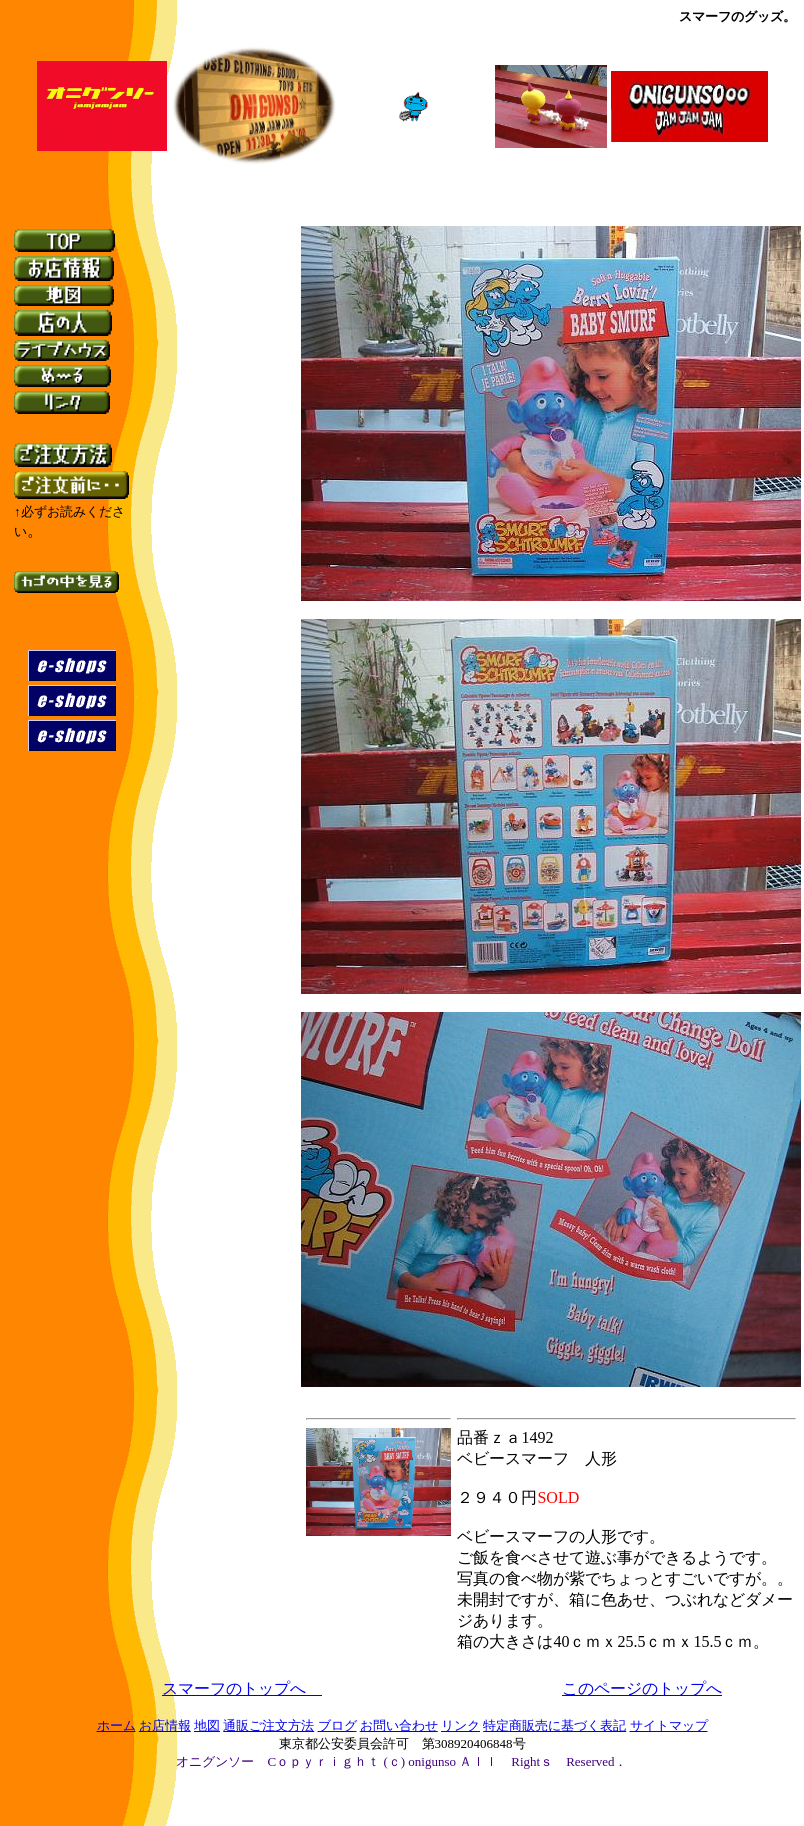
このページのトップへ (642, 1688)
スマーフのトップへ (234, 1688)
